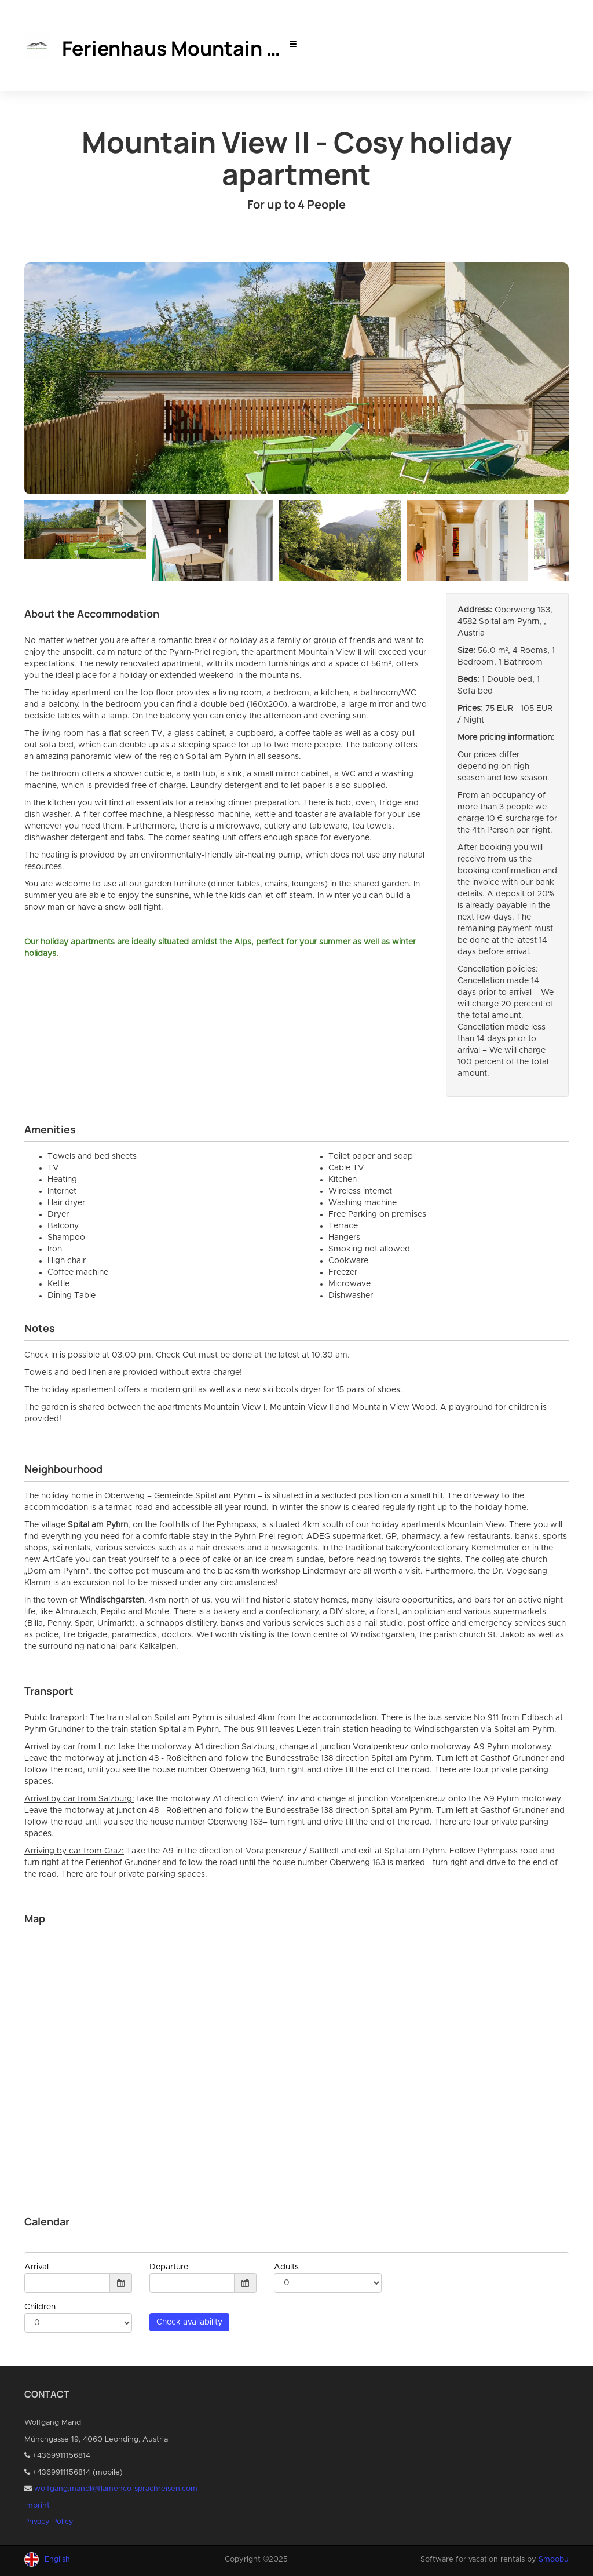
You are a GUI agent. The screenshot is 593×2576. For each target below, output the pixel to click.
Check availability (189, 2322)
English (57, 2559)
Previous (33, 537)
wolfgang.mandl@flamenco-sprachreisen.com (115, 2489)
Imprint (37, 2505)
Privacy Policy (49, 2522)
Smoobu (554, 2559)
